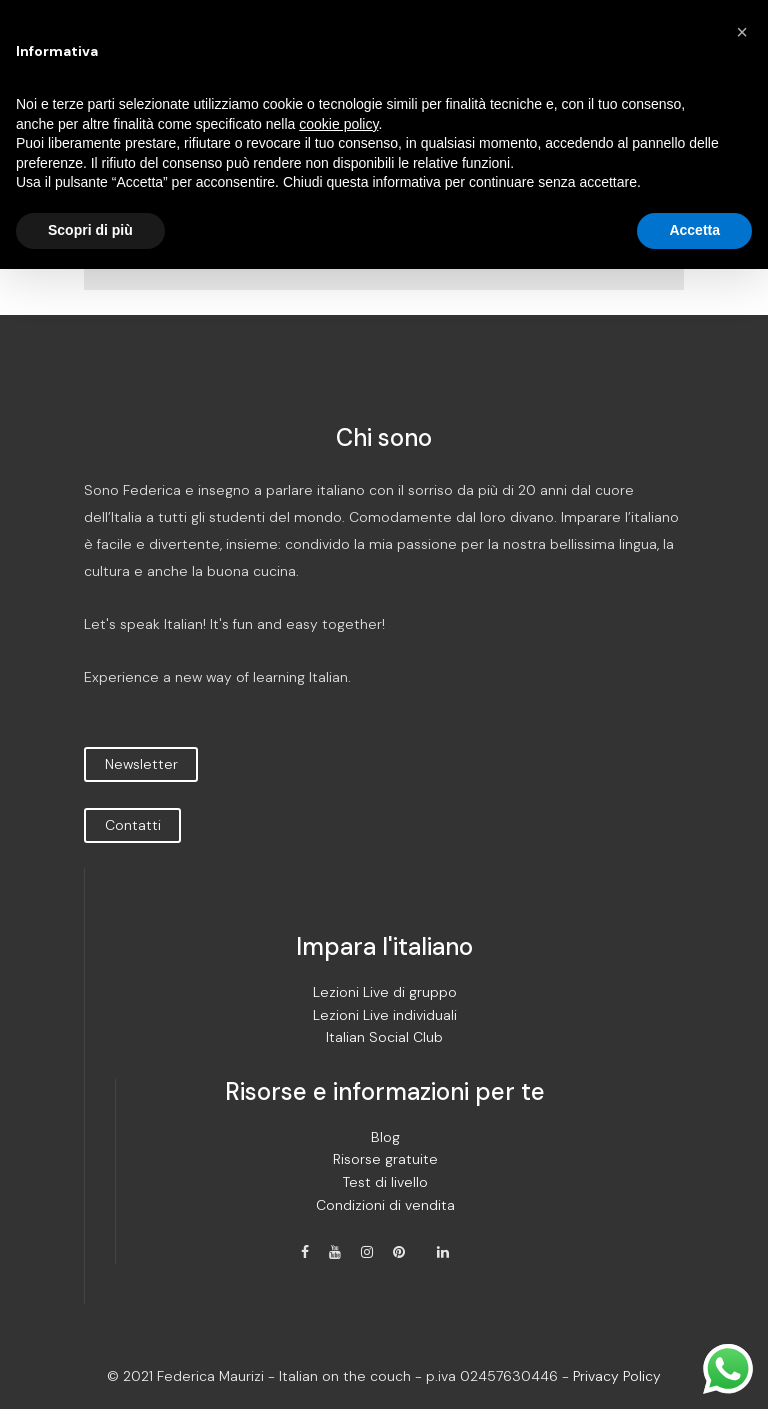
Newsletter (141, 764)
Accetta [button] (694, 230)
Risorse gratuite (385, 1159)
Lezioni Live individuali (385, 1015)
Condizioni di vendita (385, 1205)
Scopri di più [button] (90, 230)
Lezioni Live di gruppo (385, 992)
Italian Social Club (384, 1037)
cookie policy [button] (338, 124)
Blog (385, 1137)
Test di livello (385, 1182)
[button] (742, 32)
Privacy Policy (617, 1376)
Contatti (133, 825)
